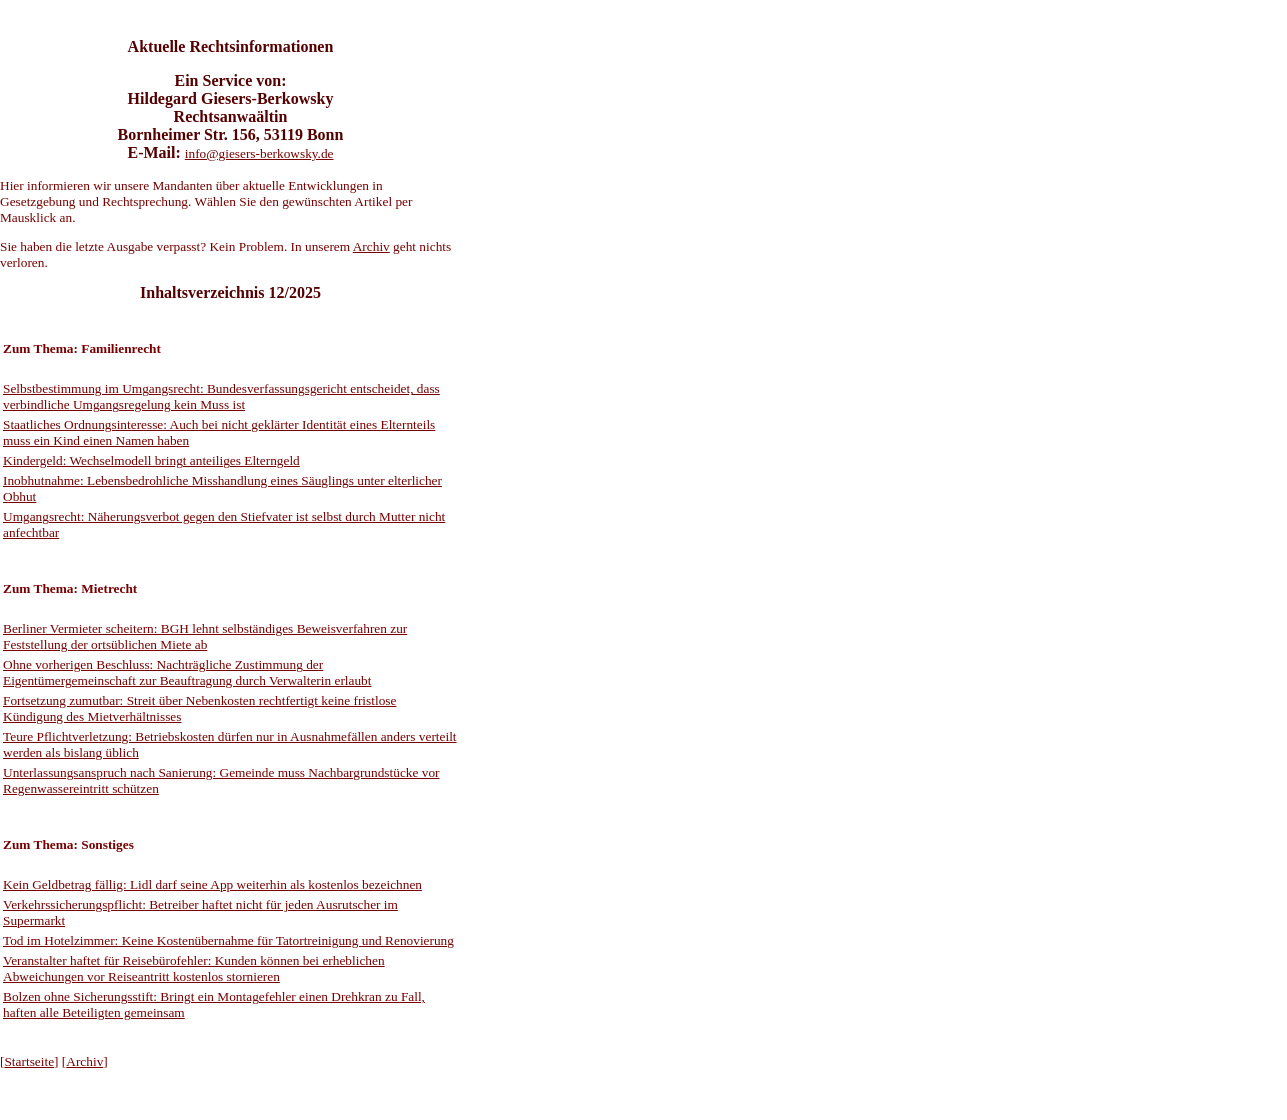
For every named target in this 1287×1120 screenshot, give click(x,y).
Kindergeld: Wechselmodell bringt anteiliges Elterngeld (151, 460)
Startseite (29, 1061)
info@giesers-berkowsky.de (259, 153)
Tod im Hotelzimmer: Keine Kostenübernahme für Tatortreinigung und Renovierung (228, 940)
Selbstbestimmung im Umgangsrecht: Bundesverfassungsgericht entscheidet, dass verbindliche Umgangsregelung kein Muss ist (221, 396)
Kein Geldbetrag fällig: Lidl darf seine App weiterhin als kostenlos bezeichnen (212, 884)
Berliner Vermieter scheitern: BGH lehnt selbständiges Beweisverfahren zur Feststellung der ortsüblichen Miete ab (205, 636)
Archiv (371, 246)
